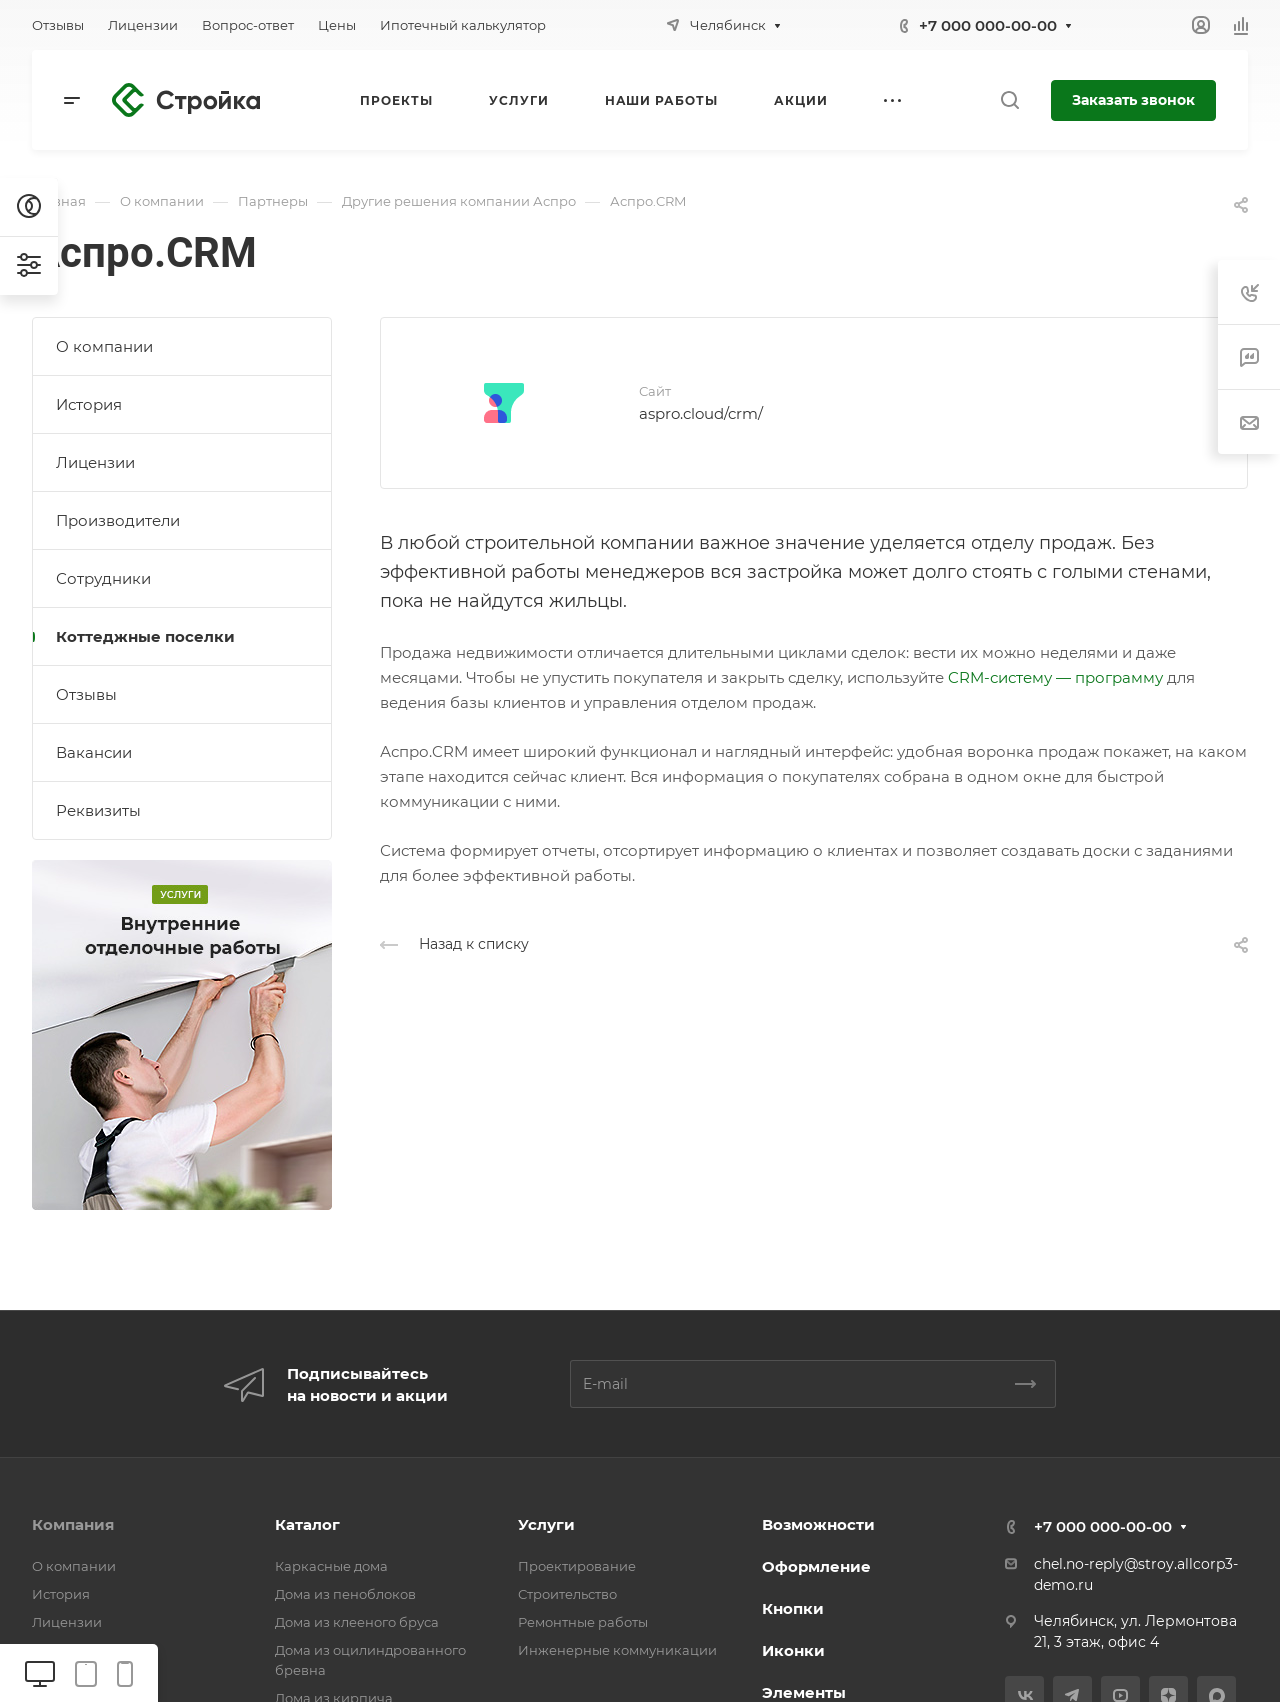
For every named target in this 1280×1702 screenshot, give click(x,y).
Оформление (816, 1566)
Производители (118, 520)
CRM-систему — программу (1055, 677)
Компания (73, 1524)
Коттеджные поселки (145, 636)
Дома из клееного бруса (357, 1622)
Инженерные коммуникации (617, 1650)
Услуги (546, 1524)
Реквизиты (98, 810)
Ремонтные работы (583, 1622)
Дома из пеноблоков (345, 1594)
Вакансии (94, 752)
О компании (104, 346)
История (89, 404)
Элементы (804, 1692)
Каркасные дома (331, 1566)
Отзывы (86, 694)
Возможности (818, 1524)
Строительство (567, 1594)
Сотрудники (103, 578)
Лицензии (95, 462)
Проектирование (577, 1566)
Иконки (793, 1650)
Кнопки (793, 1608)
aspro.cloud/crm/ (701, 413)
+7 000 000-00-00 (988, 25)
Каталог (307, 1524)
